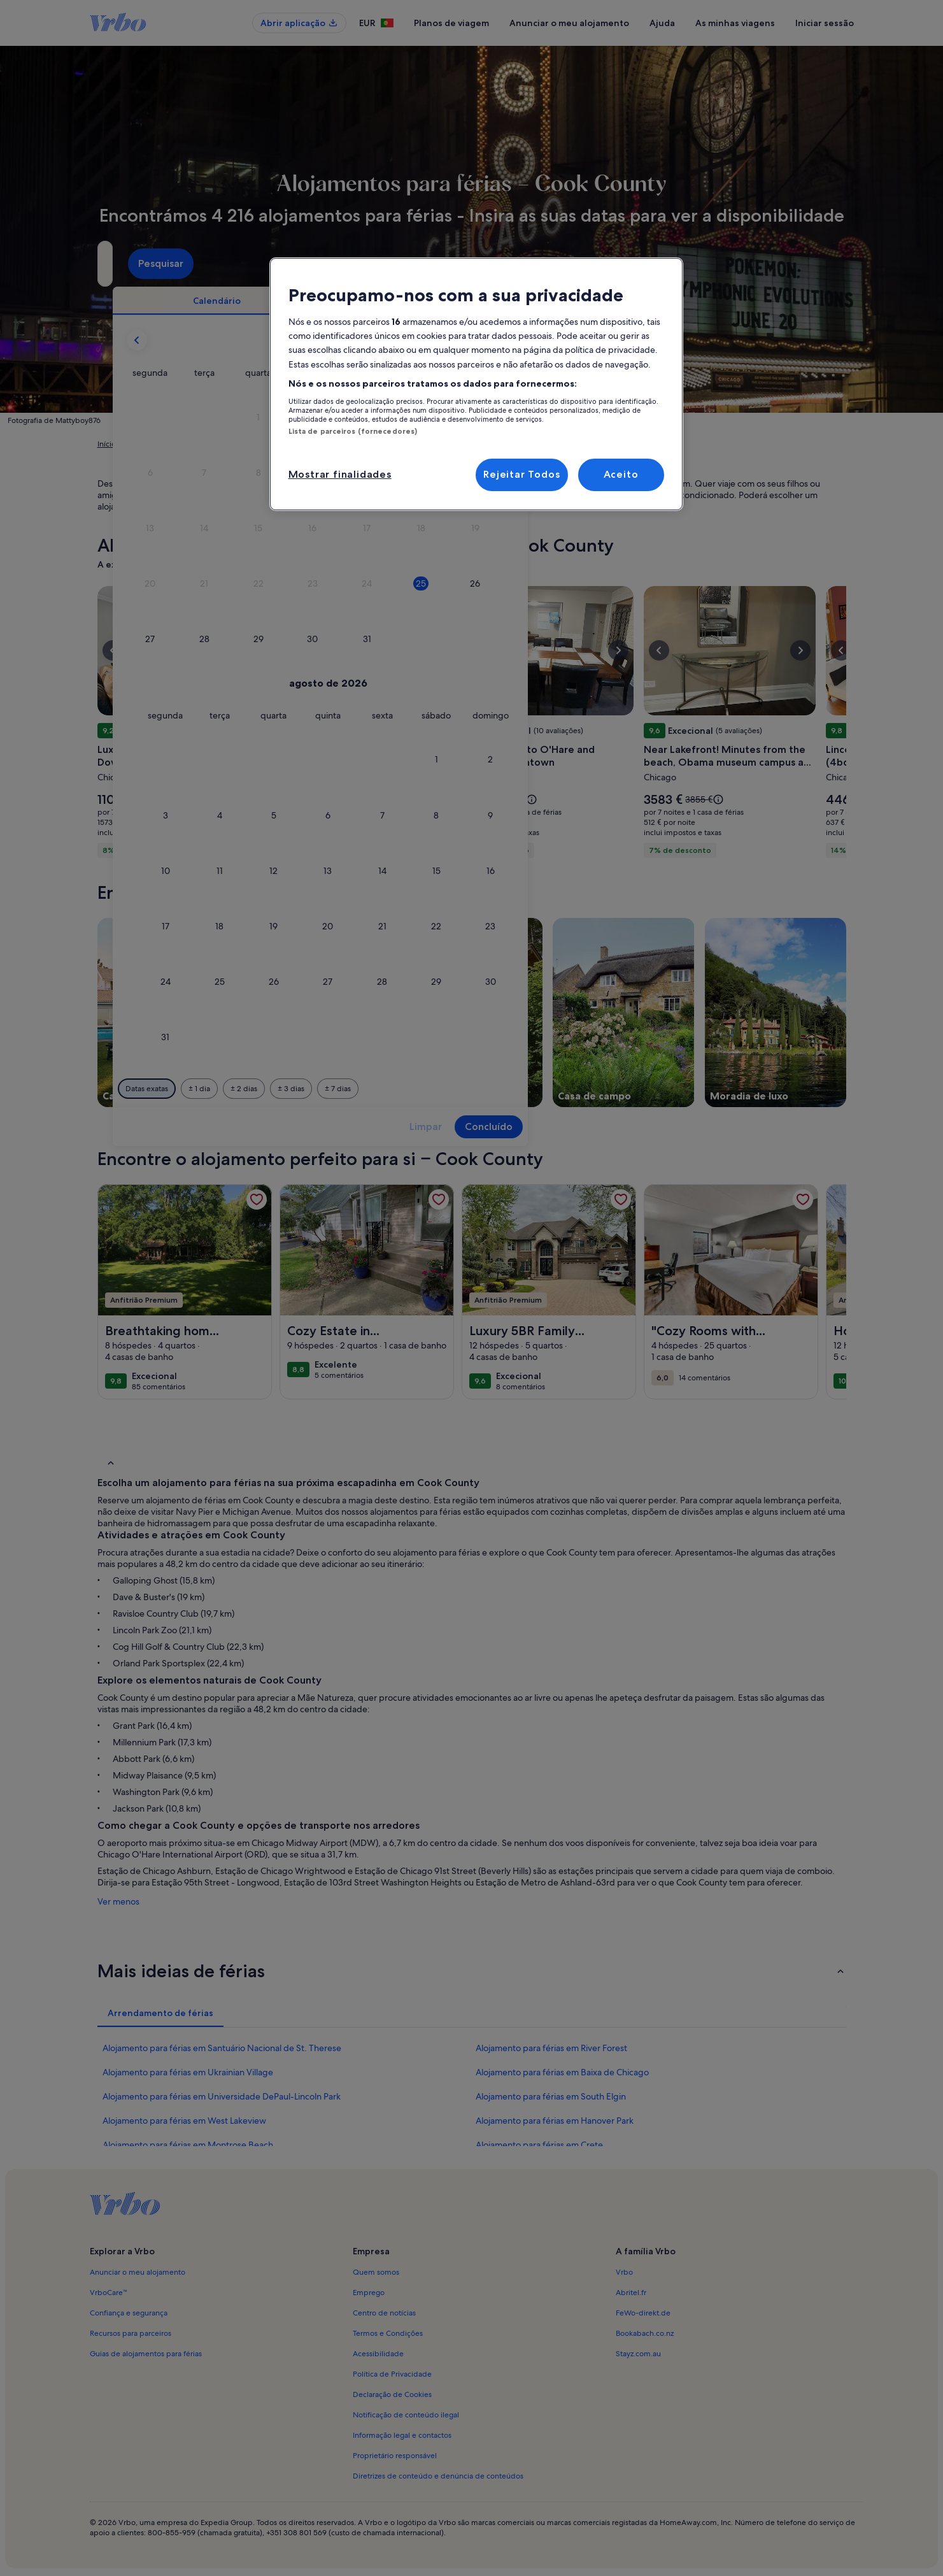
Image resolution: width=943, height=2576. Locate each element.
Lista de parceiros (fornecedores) (353, 431)
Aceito (621, 474)
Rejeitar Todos (521, 474)
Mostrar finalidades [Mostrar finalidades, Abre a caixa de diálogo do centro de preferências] (340, 474)
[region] (476, 383)
